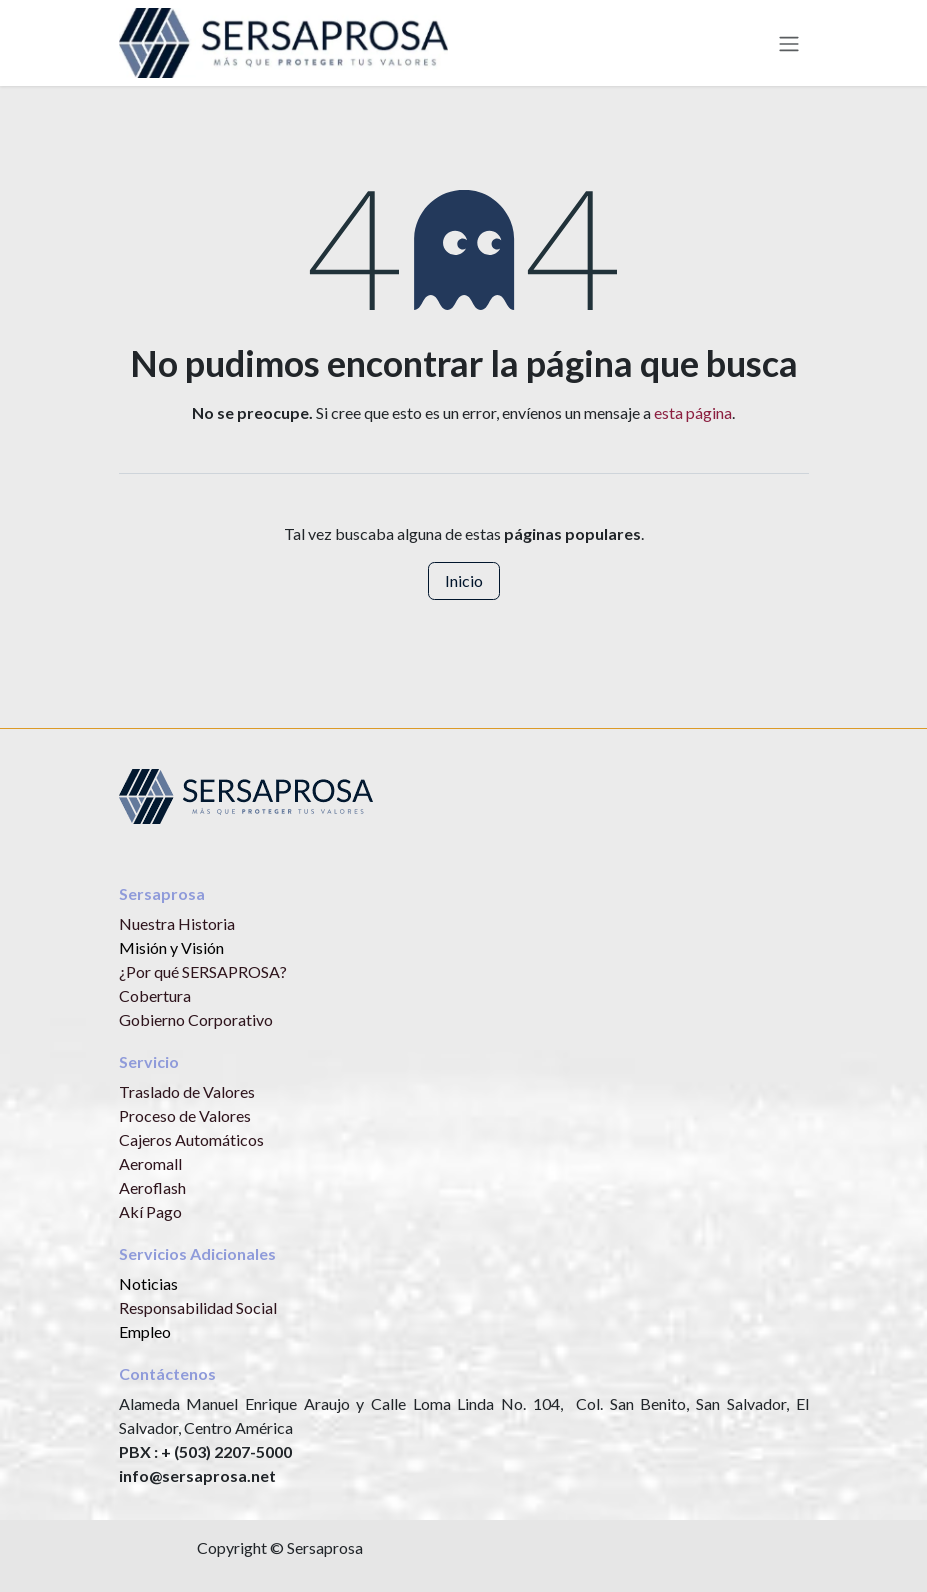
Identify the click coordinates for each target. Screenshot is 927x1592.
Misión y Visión (171, 947)
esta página (693, 412)
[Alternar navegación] (789, 43)
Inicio (464, 580)
